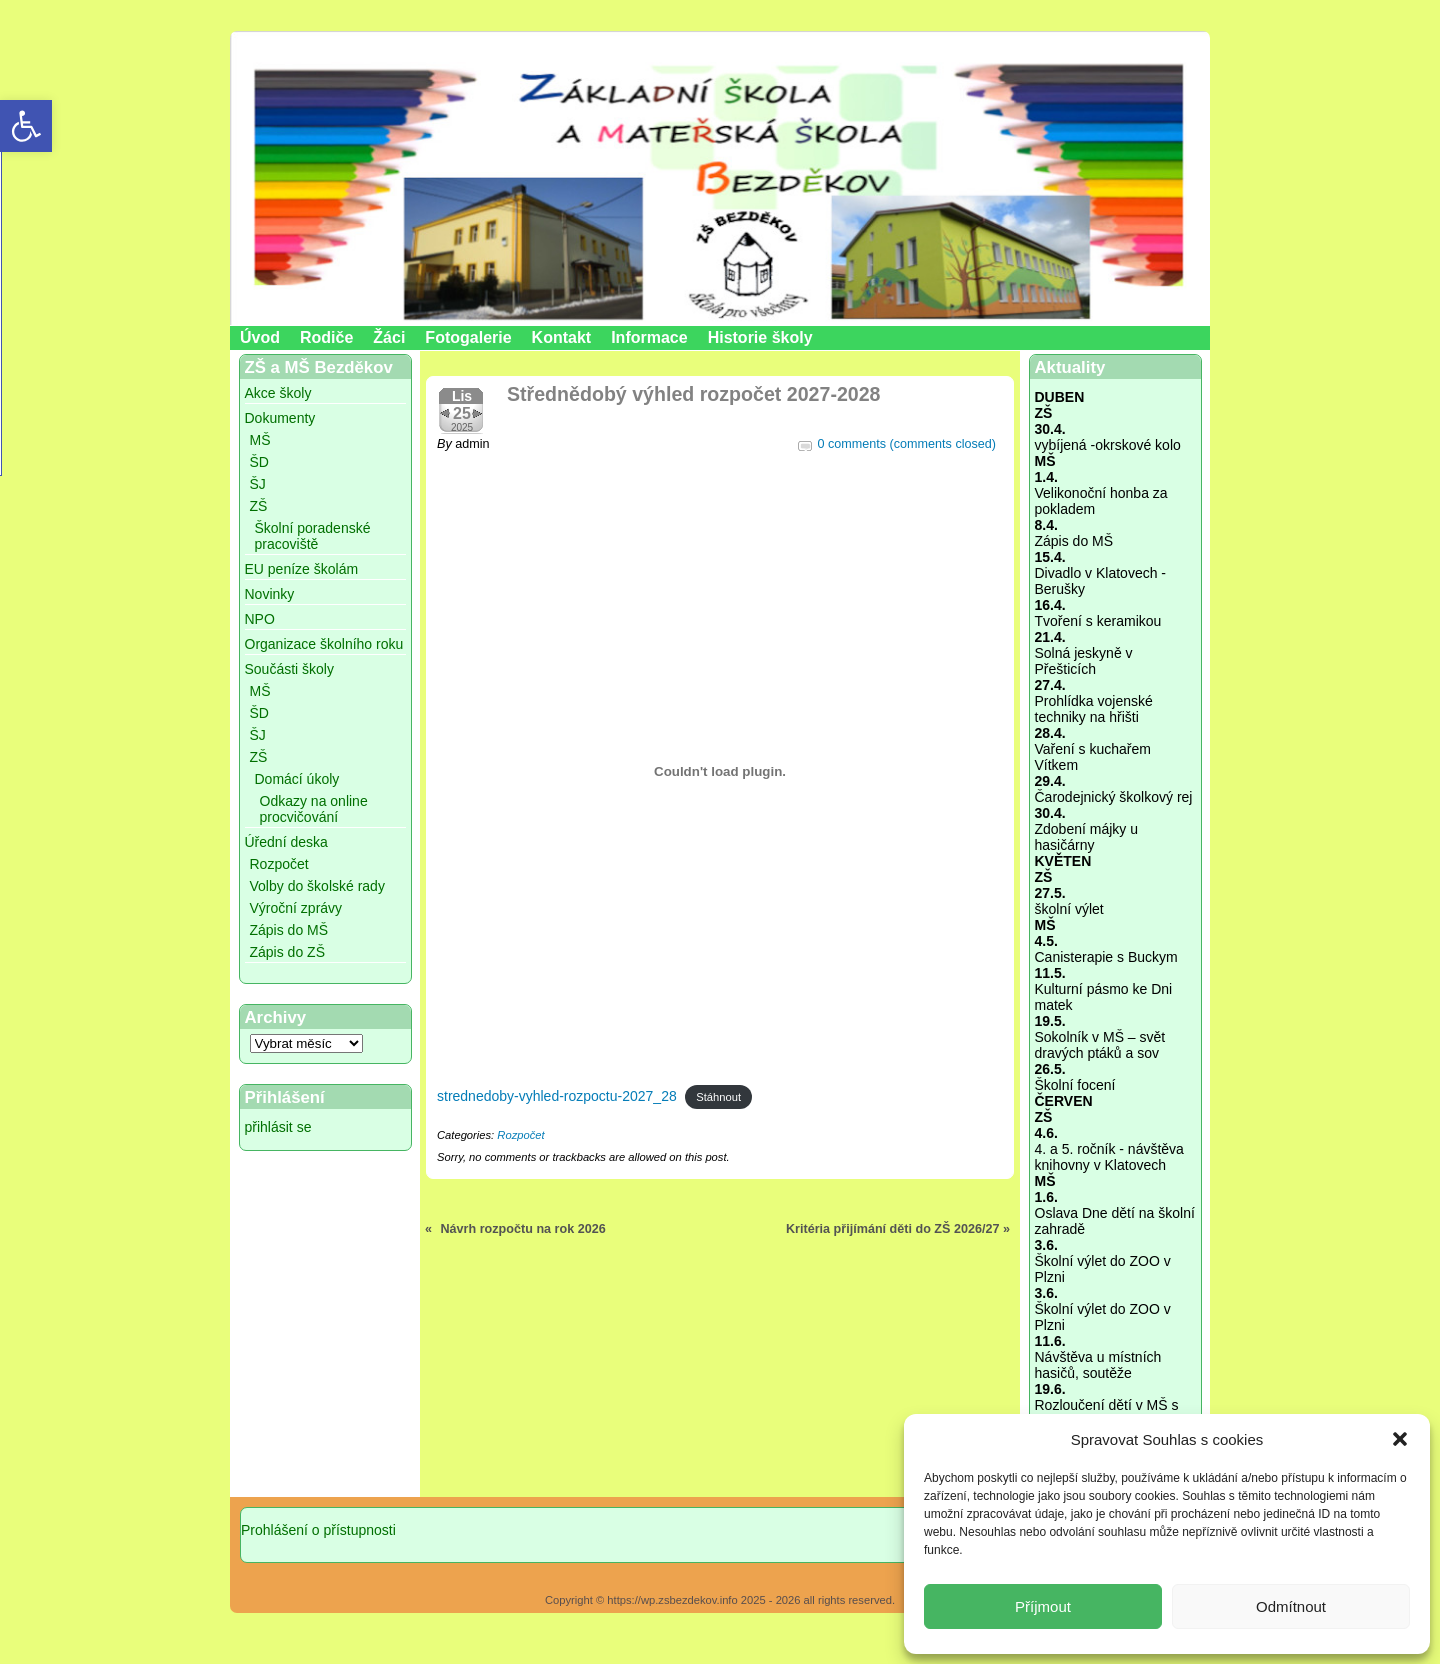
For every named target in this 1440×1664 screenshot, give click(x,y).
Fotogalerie (468, 337)
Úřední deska (286, 842)
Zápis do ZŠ (287, 952)
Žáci (389, 337)
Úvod (260, 337)
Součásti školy (289, 669)
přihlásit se (278, 1127)
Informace (649, 337)
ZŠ (259, 506)
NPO (260, 619)
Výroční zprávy (296, 908)
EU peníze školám (302, 569)
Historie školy (760, 337)
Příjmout (1043, 1606)
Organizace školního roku (324, 644)
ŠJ (258, 484)
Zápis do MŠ (289, 930)
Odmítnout (1291, 1606)
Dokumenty (280, 418)
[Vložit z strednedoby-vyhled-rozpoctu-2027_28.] (720, 771)
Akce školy (278, 393)
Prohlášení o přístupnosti (318, 1530)
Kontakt (562, 337)
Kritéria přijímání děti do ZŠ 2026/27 (892, 1229)
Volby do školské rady (317, 886)
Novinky (270, 594)
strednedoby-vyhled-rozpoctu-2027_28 (557, 1096)
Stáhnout (718, 1097)
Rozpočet (279, 864)
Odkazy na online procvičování (314, 809)
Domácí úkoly (297, 779)
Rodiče (326, 337)
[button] (1400, 1439)
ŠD (259, 462)
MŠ (260, 440)
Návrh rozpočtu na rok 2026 (523, 1229)
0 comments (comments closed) (907, 444)
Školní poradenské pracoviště (313, 536)
